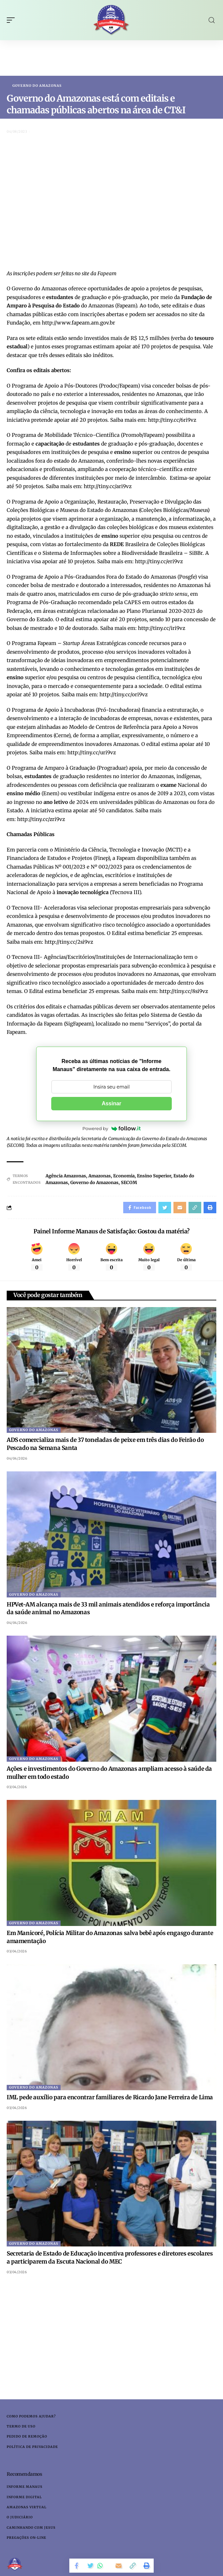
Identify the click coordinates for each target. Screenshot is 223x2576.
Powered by (111, 1128)
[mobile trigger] (12, 20)
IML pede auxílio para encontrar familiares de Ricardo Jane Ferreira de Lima (110, 2097)
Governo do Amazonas (37, 85)
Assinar (112, 1103)
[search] (211, 20)
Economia (124, 1176)
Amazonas (99, 1176)
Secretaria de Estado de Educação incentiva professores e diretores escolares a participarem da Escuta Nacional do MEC (110, 2257)
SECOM (129, 1182)
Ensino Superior (154, 1176)
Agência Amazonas (66, 1176)
